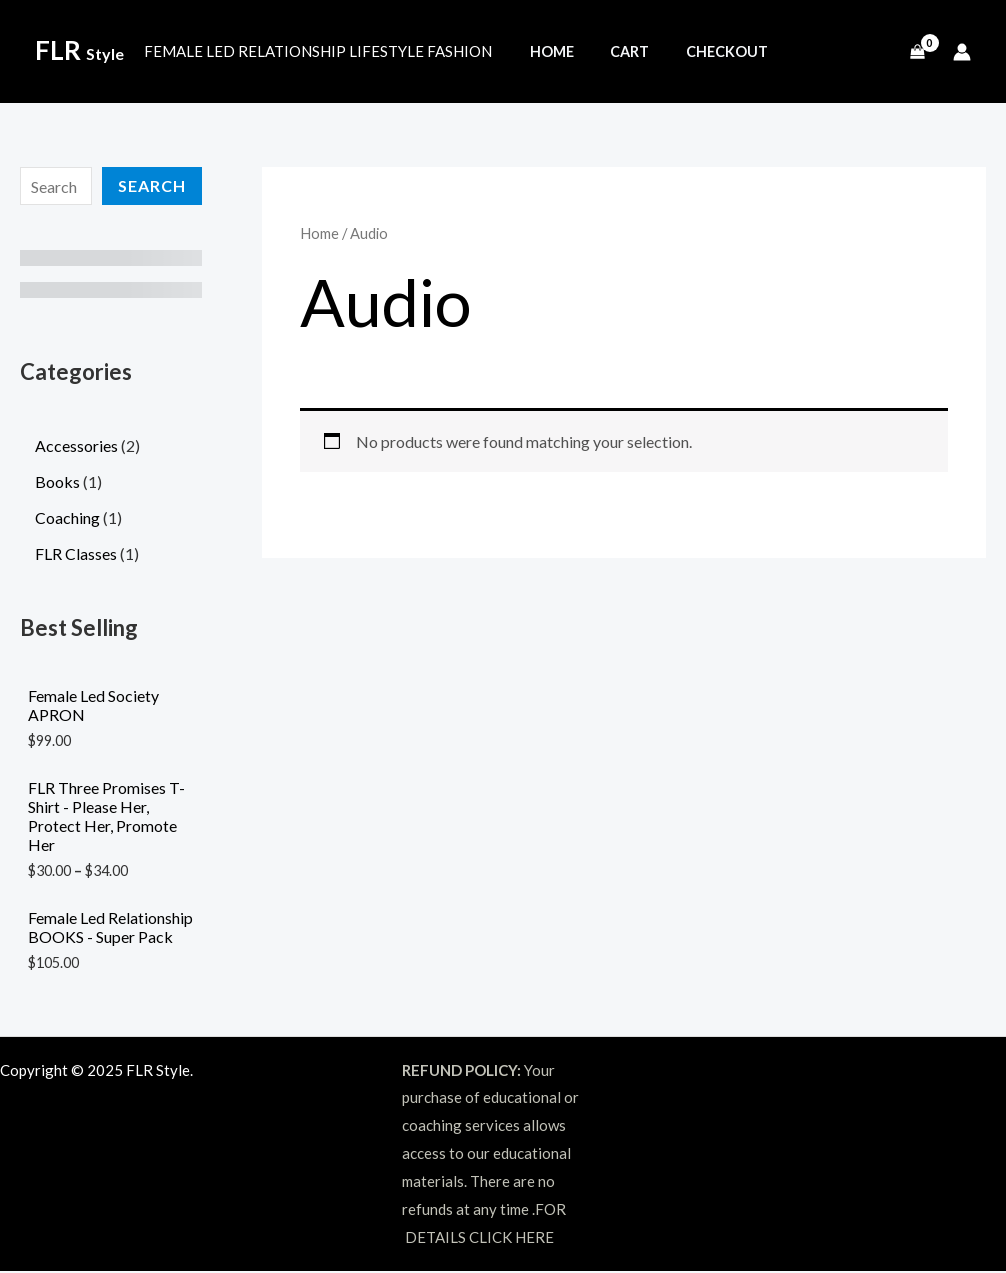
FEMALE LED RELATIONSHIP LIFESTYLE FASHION (318, 51)
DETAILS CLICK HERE (479, 1238)
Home (548, 51)
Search (152, 185)
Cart (618, 51)
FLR (79, 50)
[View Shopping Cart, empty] (917, 52)
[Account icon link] (962, 52)
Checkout (708, 51)
